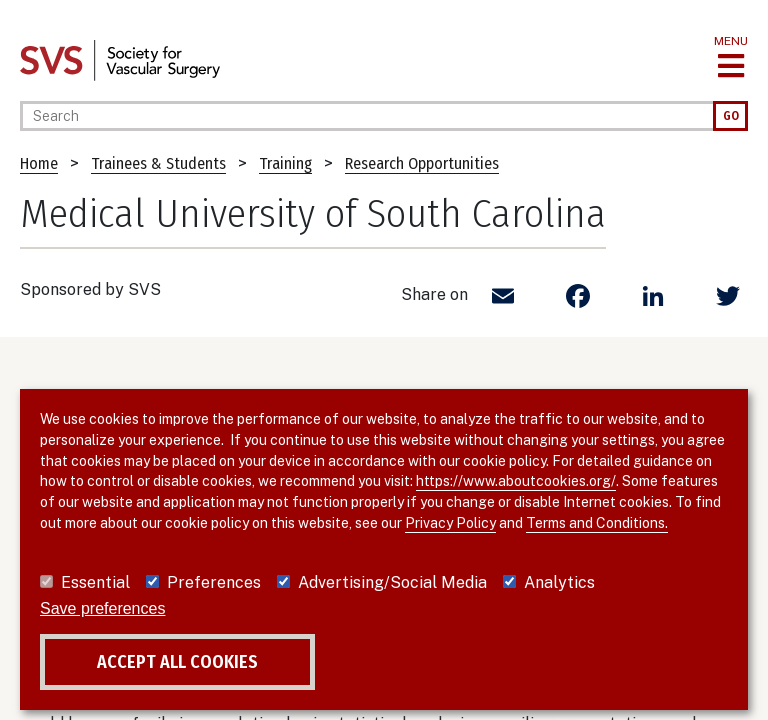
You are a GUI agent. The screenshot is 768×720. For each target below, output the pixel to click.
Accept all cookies (177, 662)
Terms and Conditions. (597, 523)
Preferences (214, 582)
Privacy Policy (450, 523)
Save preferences (102, 608)
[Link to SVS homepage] (120, 59)
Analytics (559, 582)
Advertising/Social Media (392, 582)
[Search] (366, 116)
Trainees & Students (158, 163)
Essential (95, 582)
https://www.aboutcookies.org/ (516, 481)
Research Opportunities (422, 163)
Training (285, 163)
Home (39, 163)
